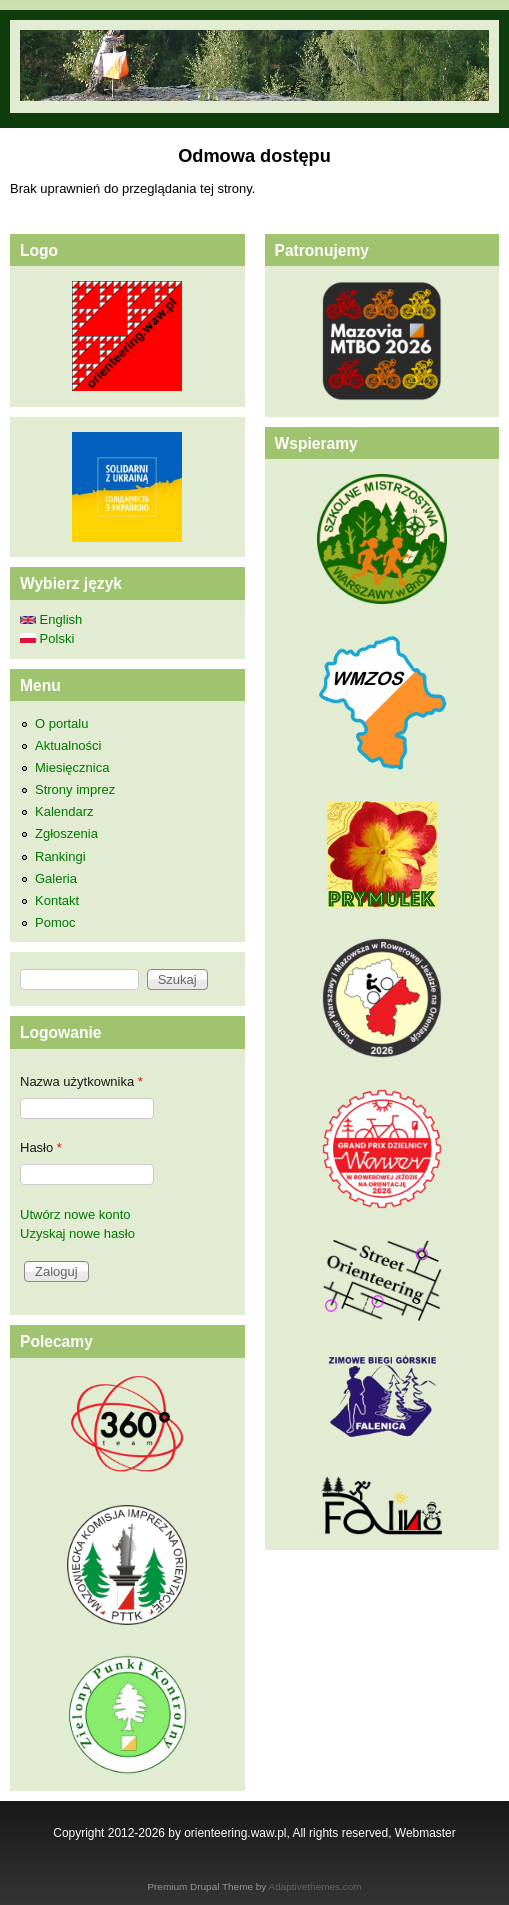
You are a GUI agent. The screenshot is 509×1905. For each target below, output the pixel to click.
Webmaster (425, 1833)
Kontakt (57, 900)
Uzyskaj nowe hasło (77, 1233)
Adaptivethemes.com (315, 1886)
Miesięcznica (72, 767)
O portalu (61, 723)
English (51, 619)
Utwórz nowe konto (75, 1214)
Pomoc (55, 922)
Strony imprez (75, 789)
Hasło (41, 1147)
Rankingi (60, 856)
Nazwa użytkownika (81, 1081)
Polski (47, 638)
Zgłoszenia (66, 833)
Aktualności (68, 745)
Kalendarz (64, 811)
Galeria (56, 878)
